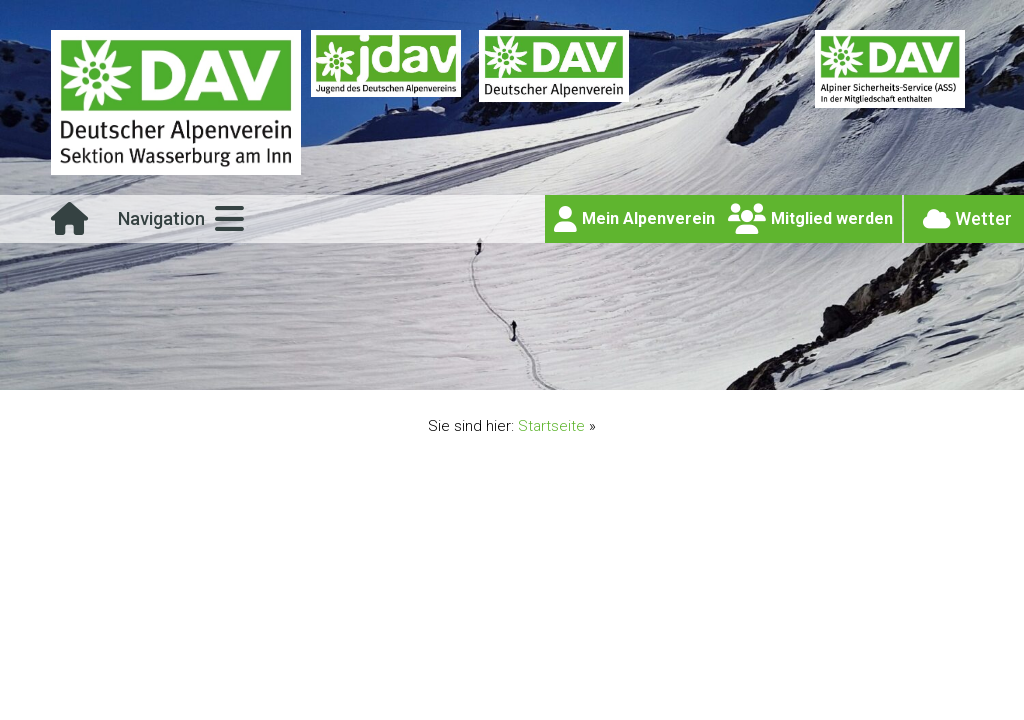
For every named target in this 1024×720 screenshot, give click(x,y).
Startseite (551, 426)
